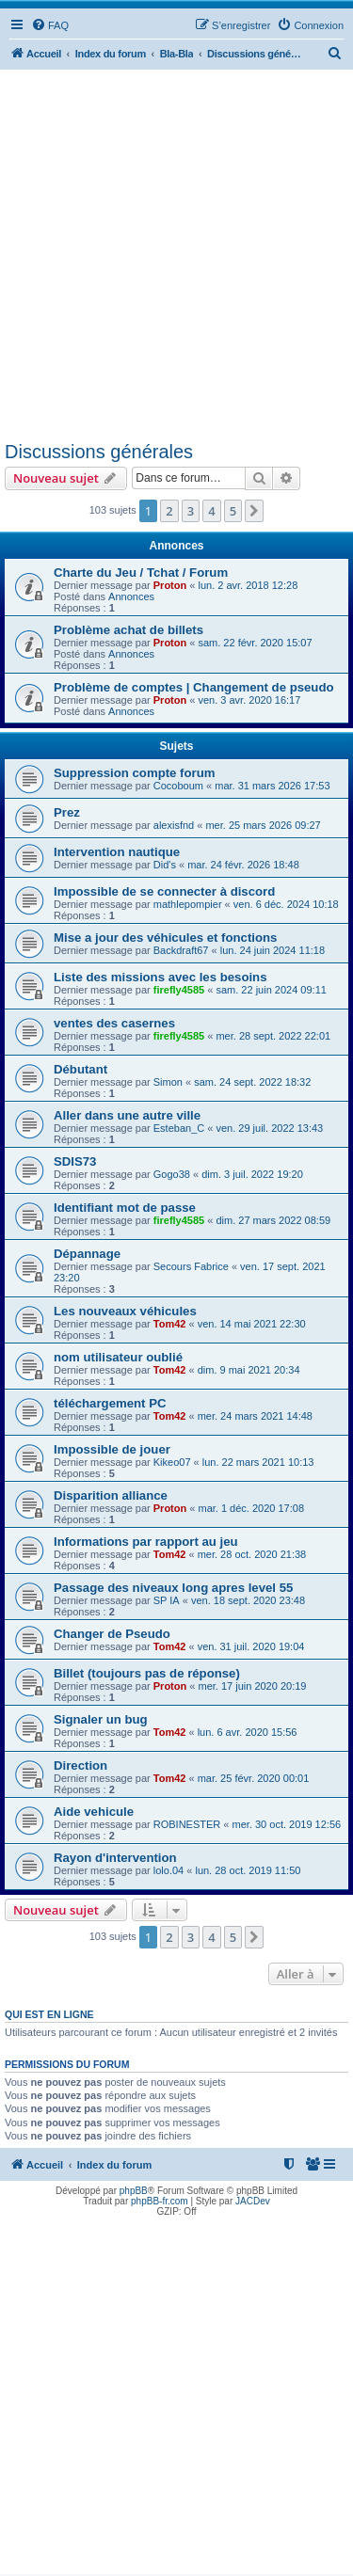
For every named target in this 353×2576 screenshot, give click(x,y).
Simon (168, 1082)
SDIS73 (75, 1161)
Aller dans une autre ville (127, 1115)
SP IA (166, 1600)
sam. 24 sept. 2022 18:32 (252, 1082)
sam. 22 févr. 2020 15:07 (255, 642)
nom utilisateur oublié (118, 1357)
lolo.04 (168, 1870)
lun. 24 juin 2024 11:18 (272, 950)
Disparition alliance (111, 1495)
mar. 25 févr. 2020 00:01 (254, 1778)
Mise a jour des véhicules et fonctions (165, 937)
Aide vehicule (94, 1812)
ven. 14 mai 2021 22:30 (252, 1323)
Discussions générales (99, 451)
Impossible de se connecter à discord (164, 891)
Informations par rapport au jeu (146, 1541)
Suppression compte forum (134, 773)
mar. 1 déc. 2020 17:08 (251, 1508)
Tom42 (169, 1323)
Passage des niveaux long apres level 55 (173, 1588)
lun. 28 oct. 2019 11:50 (247, 1870)
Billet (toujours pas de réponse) (147, 1673)
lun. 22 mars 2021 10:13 (258, 1462)
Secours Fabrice (191, 1266)
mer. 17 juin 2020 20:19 (252, 1686)
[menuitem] (50, 25)
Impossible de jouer (112, 1449)
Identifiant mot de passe (125, 1208)
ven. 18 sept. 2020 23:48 (248, 1600)
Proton (169, 585)
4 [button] (211, 510)
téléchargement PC (110, 1403)
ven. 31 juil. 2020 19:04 (251, 1646)
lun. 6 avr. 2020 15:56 (247, 1732)
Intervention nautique (117, 852)
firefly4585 (178, 989)
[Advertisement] (176, 255)
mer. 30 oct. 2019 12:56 (287, 1824)
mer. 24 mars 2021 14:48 (255, 1416)
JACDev (252, 2201)
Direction (80, 1765)
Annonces (131, 596)
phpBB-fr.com (159, 2201)
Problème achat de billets (128, 630)
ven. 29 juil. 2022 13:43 (269, 1128)
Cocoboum (178, 785)
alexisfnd (173, 825)
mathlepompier (187, 904)
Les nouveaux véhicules (125, 1311)
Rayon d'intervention (115, 1858)
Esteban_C (178, 1128)
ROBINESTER (187, 1824)
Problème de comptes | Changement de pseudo (194, 687)
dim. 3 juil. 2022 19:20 (252, 1174)
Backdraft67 (181, 950)
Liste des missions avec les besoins (160, 977)
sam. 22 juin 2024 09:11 (271, 989)
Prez (67, 812)
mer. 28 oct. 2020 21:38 (252, 1554)
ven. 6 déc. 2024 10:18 (286, 904)
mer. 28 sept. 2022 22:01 (273, 1036)
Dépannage (87, 1254)
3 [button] (190, 510)
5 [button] (233, 510)
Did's (164, 864)
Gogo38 (171, 1174)
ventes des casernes (114, 1023)
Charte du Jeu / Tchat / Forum (141, 572)
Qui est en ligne (49, 2014)
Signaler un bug (101, 1719)
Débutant (80, 1069)
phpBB (134, 2191)
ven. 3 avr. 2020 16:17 (249, 700)
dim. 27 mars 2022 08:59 (273, 1220)
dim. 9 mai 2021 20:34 (249, 1369)
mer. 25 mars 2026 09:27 (262, 825)
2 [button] (169, 510)
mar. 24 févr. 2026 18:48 (243, 864)
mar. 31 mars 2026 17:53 (272, 785)
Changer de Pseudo (112, 1634)
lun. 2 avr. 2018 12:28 (247, 585)
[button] (254, 511)
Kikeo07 (172, 1462)
